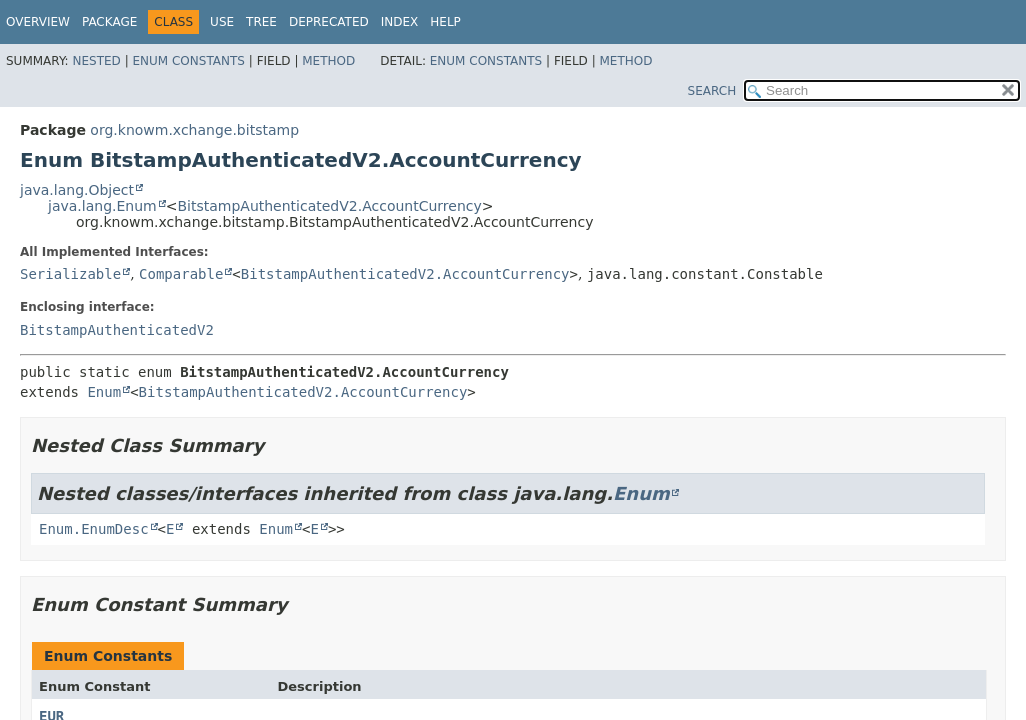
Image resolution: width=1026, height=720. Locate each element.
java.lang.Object (77, 190)
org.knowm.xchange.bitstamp (194, 130)
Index (400, 22)
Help (445, 22)
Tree (261, 22)
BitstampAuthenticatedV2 (117, 330)
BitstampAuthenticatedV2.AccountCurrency (329, 206)
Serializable (70, 274)
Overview (38, 22)
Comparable (181, 274)
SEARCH (712, 91)
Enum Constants (188, 61)
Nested (96, 61)
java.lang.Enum (102, 206)
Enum (104, 392)
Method (328, 61)
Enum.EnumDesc (94, 529)
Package (109, 22)
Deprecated (329, 22)
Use (222, 22)
